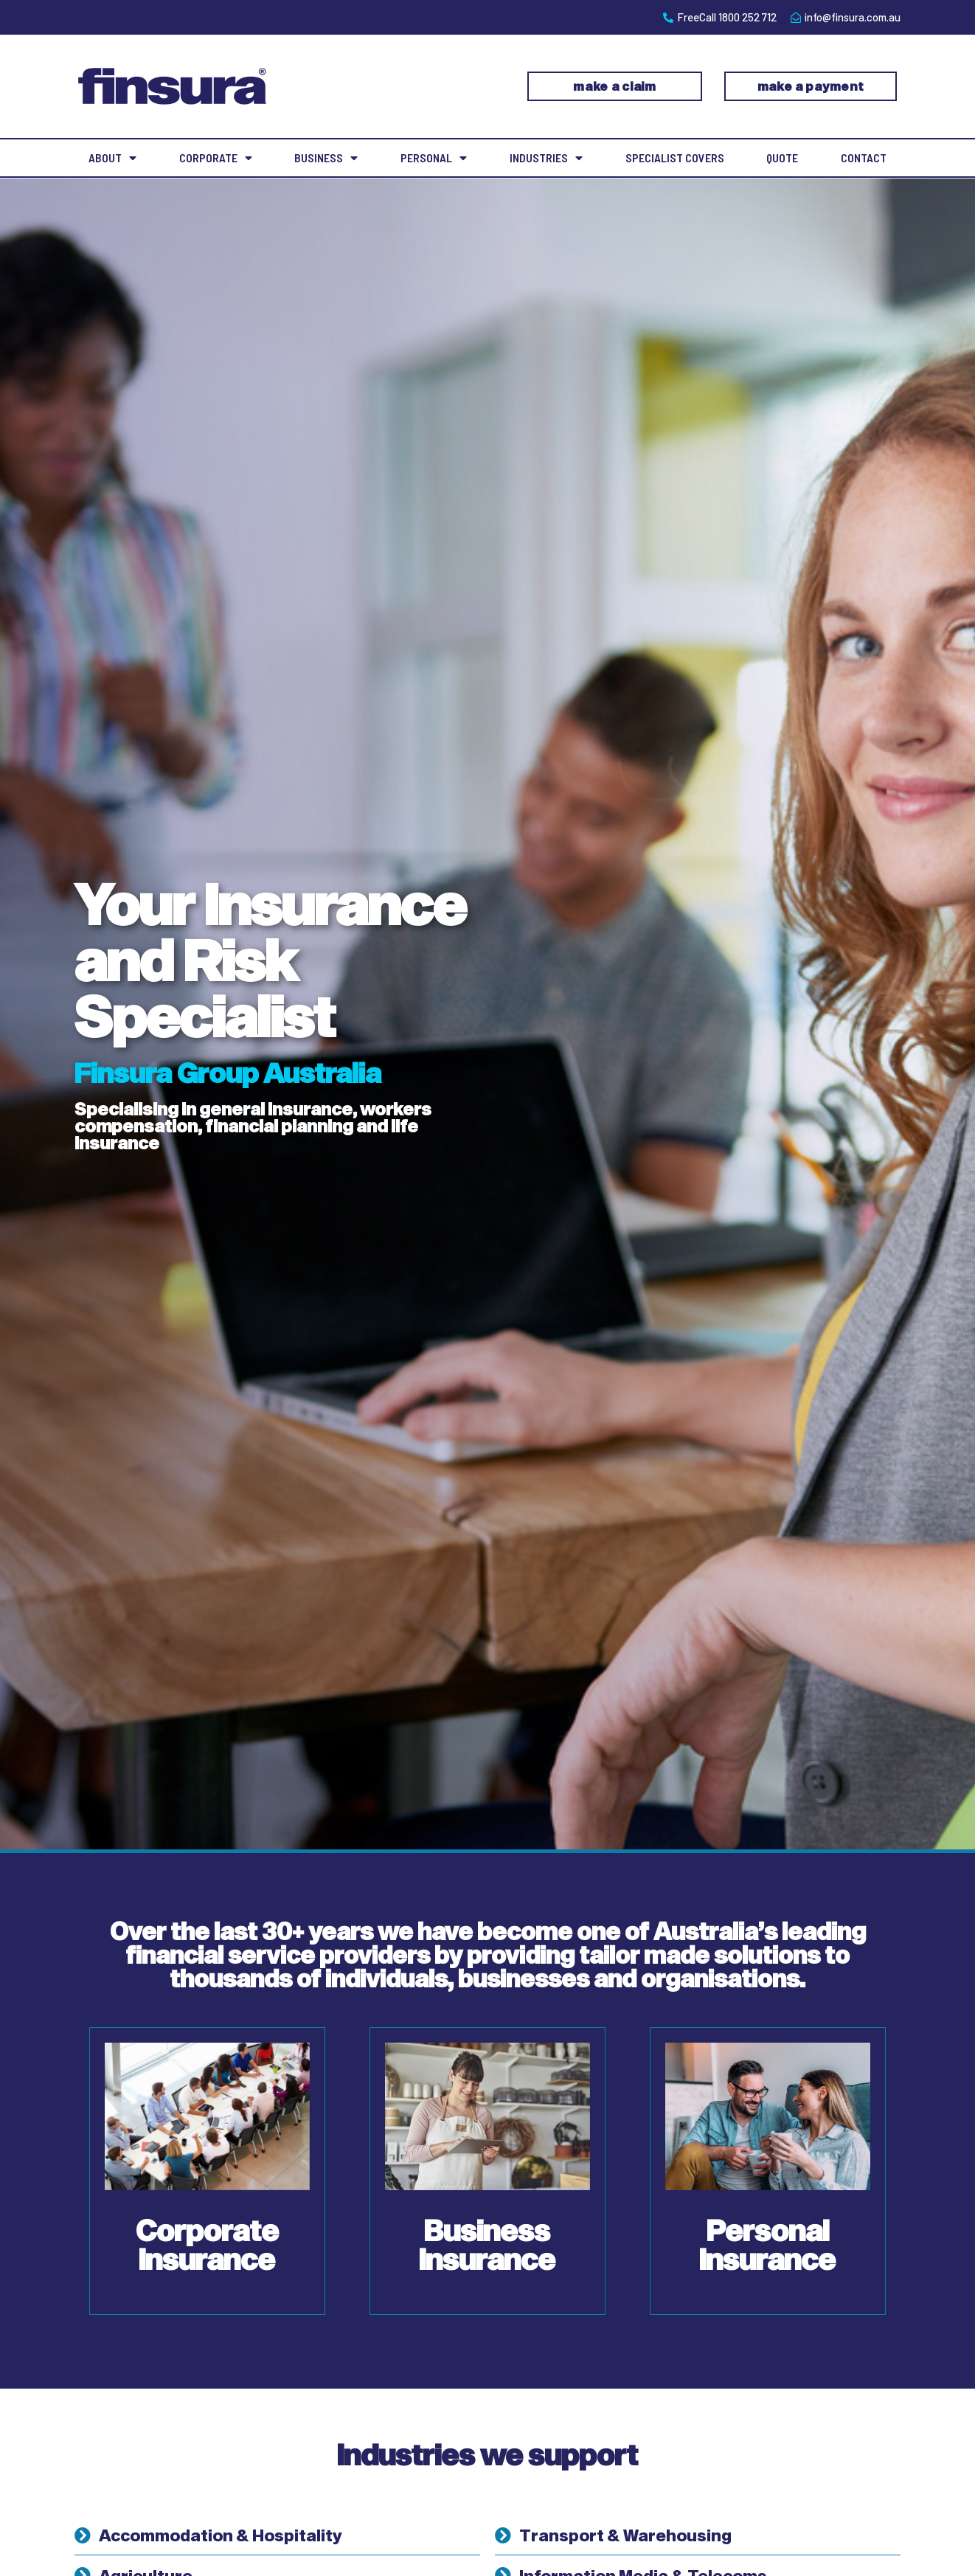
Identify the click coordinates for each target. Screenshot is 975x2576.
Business (326, 158)
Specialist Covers (674, 157)
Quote (782, 157)
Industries (546, 158)
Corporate (215, 158)
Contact (863, 157)
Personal (433, 158)
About (112, 158)
